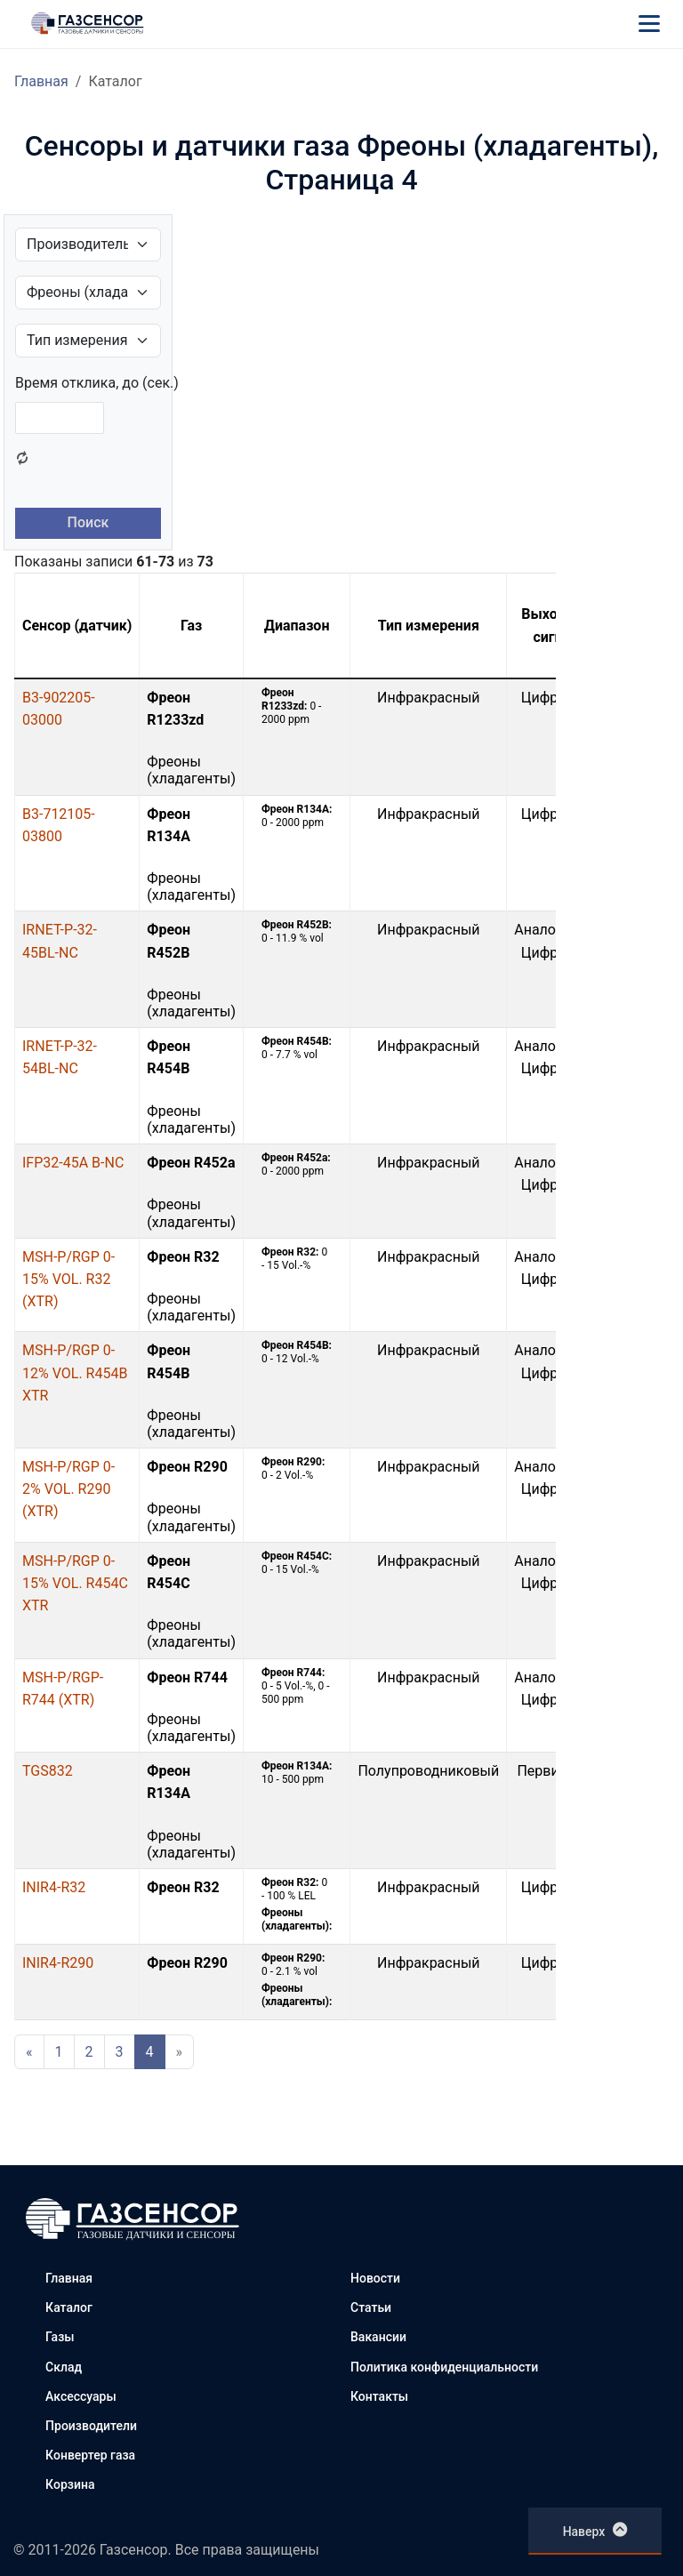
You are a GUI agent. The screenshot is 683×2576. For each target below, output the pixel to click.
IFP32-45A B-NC (73, 1162)
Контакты (379, 2396)
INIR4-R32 (53, 1887)
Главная (41, 81)
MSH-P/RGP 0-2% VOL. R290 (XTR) (68, 1489)
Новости (375, 2278)
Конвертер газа (90, 2455)
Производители (91, 2426)
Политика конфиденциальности (444, 2367)
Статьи (370, 2307)
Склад (63, 2367)
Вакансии (378, 2337)
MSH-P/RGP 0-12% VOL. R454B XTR (74, 1372)
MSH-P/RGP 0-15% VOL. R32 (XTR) (68, 1279)
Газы (59, 2337)
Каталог (68, 2307)
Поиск (88, 522)
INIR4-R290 (57, 1962)
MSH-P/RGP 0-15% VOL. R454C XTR (75, 1583)
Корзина (69, 2484)
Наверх (595, 2529)
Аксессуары (81, 2396)
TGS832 (47, 1770)
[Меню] (649, 23)
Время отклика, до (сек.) (97, 382)
